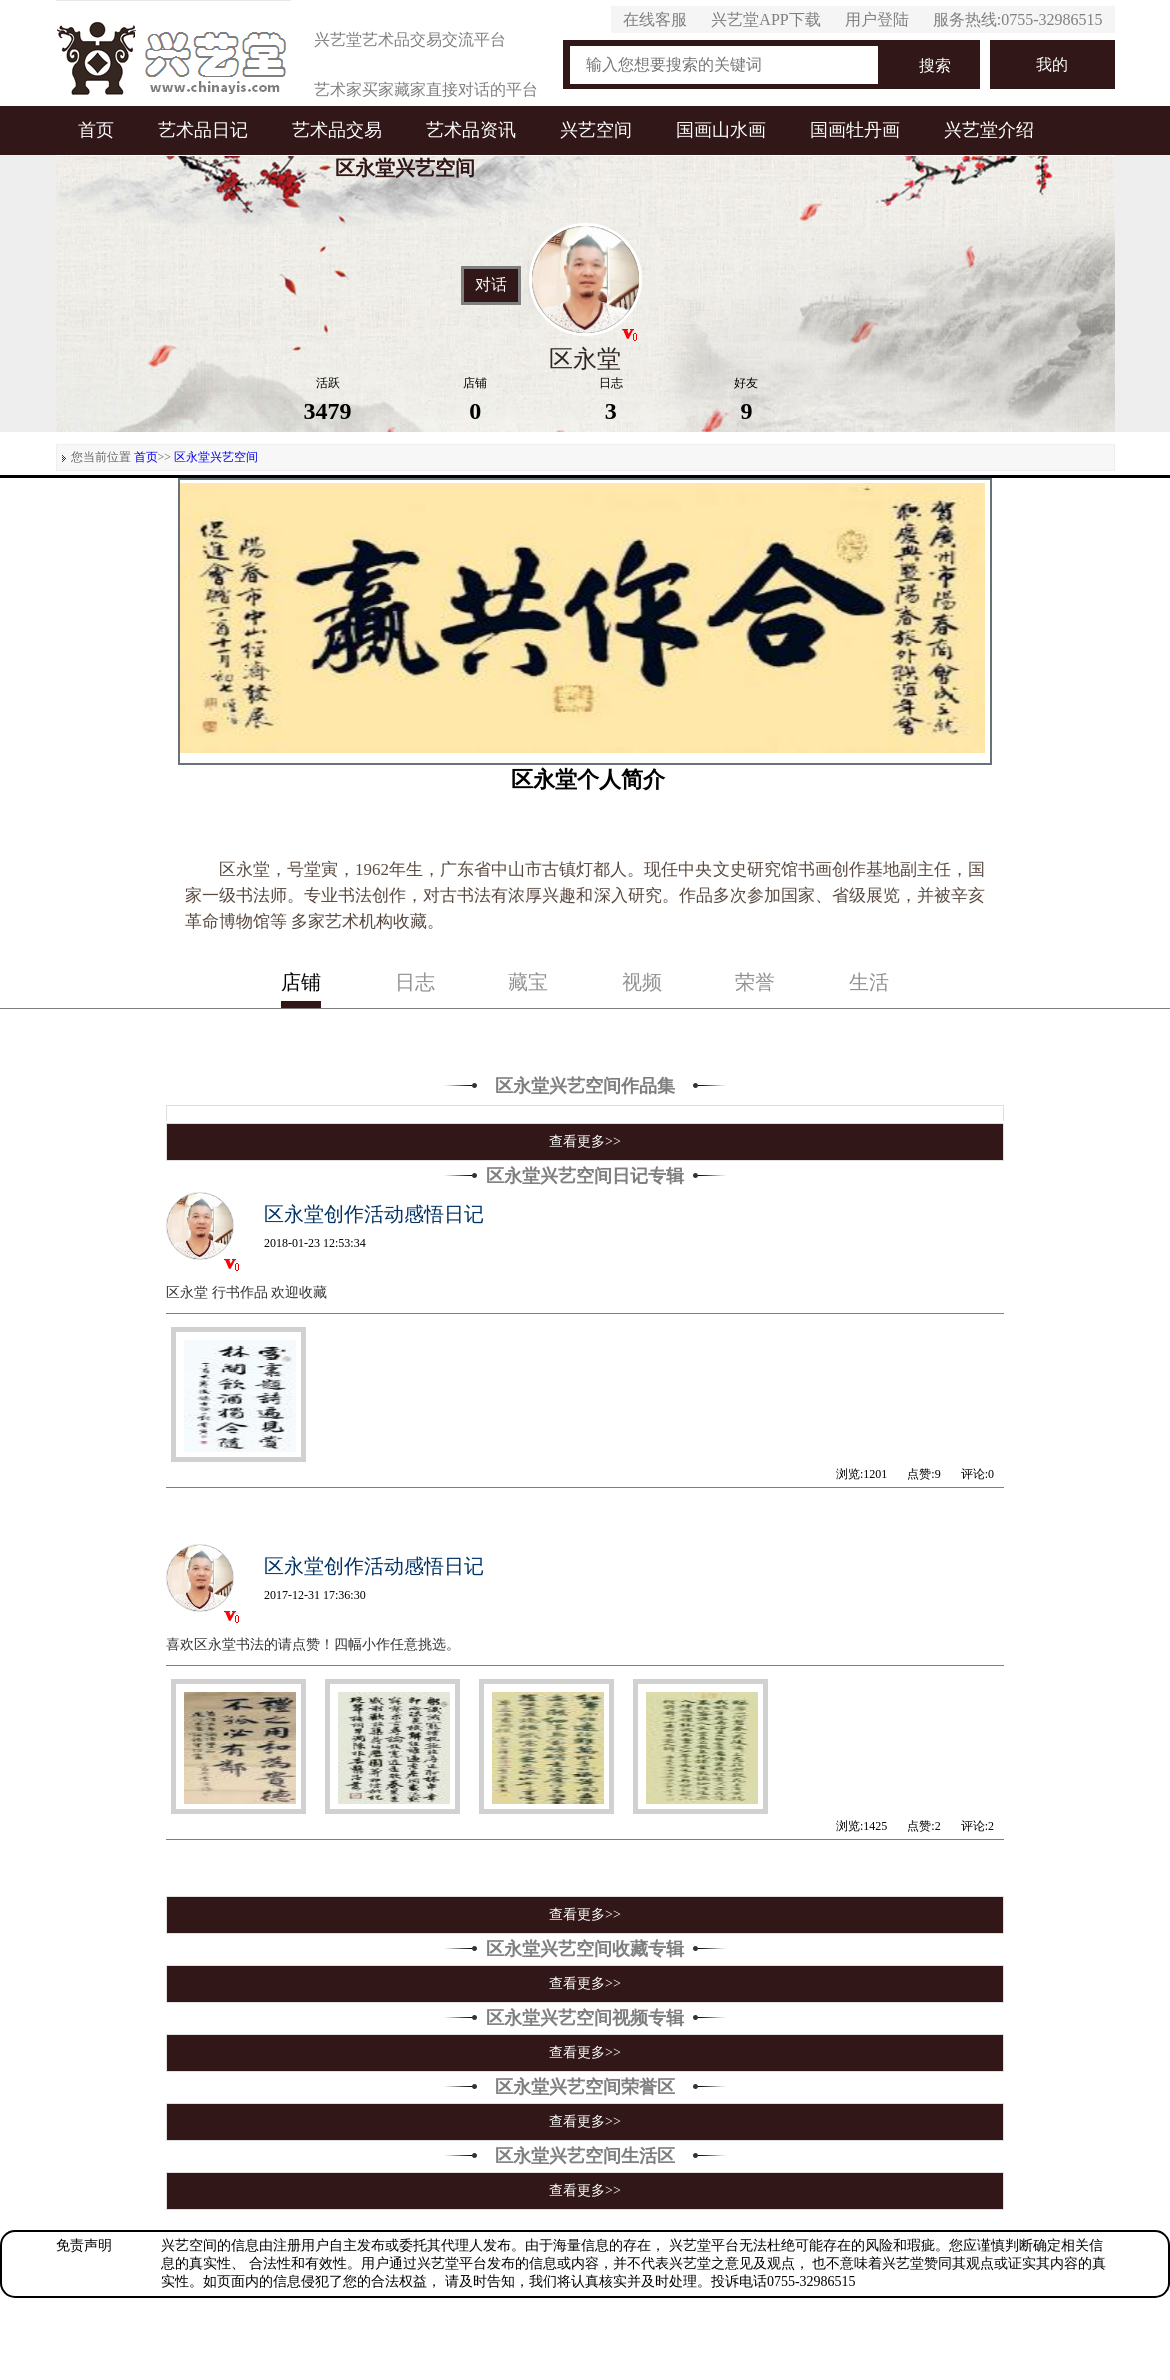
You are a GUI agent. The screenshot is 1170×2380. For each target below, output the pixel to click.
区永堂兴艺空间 (216, 457)
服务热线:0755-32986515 (1018, 19)
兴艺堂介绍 (989, 130)
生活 (869, 982)
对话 (491, 285)
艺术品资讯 (471, 130)
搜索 (935, 65)
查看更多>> (585, 1141)
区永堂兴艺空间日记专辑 (585, 1176)
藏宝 (528, 982)
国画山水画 (721, 130)
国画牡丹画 (855, 130)
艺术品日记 (203, 130)
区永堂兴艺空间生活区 (585, 2156)
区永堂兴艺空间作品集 (585, 1086)
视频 (642, 982)
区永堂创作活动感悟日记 (374, 1214)
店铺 (301, 982)
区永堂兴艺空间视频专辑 (585, 2018)
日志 (415, 982)
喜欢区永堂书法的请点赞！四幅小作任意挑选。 (313, 1644)
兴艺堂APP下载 (765, 19)
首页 (96, 130)
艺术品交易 (337, 130)
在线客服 (655, 19)
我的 (1052, 64)
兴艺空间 (596, 130)
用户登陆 (877, 19)
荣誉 (755, 982)
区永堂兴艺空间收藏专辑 (585, 1949)
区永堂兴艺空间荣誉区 (585, 2087)
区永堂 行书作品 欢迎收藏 (246, 1292)
